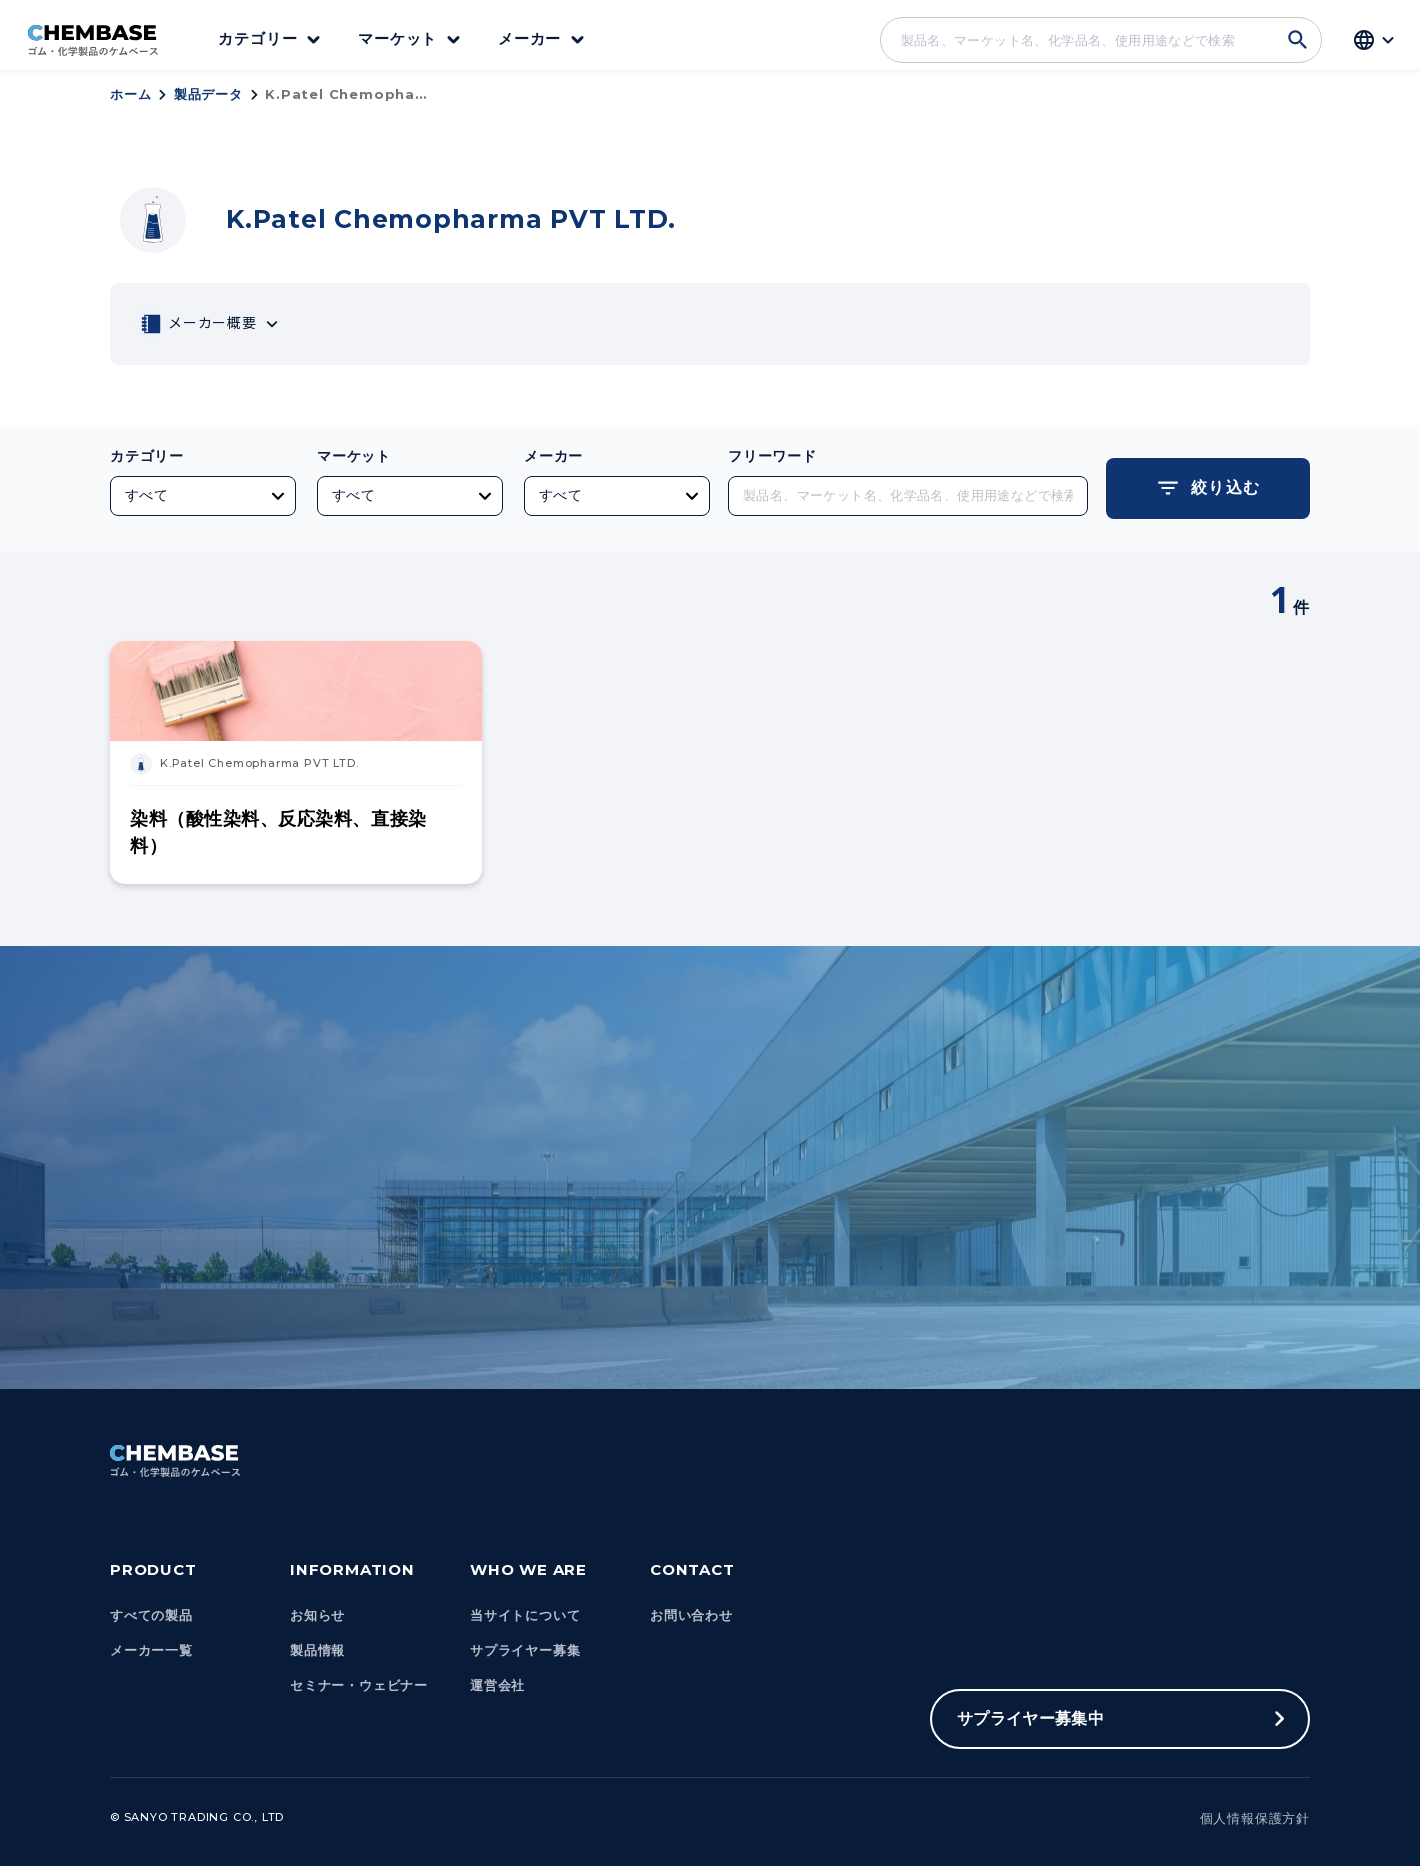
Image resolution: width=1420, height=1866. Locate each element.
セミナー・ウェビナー (359, 1685)
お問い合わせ (691, 1615)
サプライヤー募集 (525, 1650)
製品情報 (317, 1650)
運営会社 (497, 1685)
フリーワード (772, 456)
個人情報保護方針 (1255, 1818)
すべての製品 (151, 1615)
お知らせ (317, 1615)
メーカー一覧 (151, 1650)
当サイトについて (525, 1615)
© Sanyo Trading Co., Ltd (197, 1817)
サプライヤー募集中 (1030, 1718)
